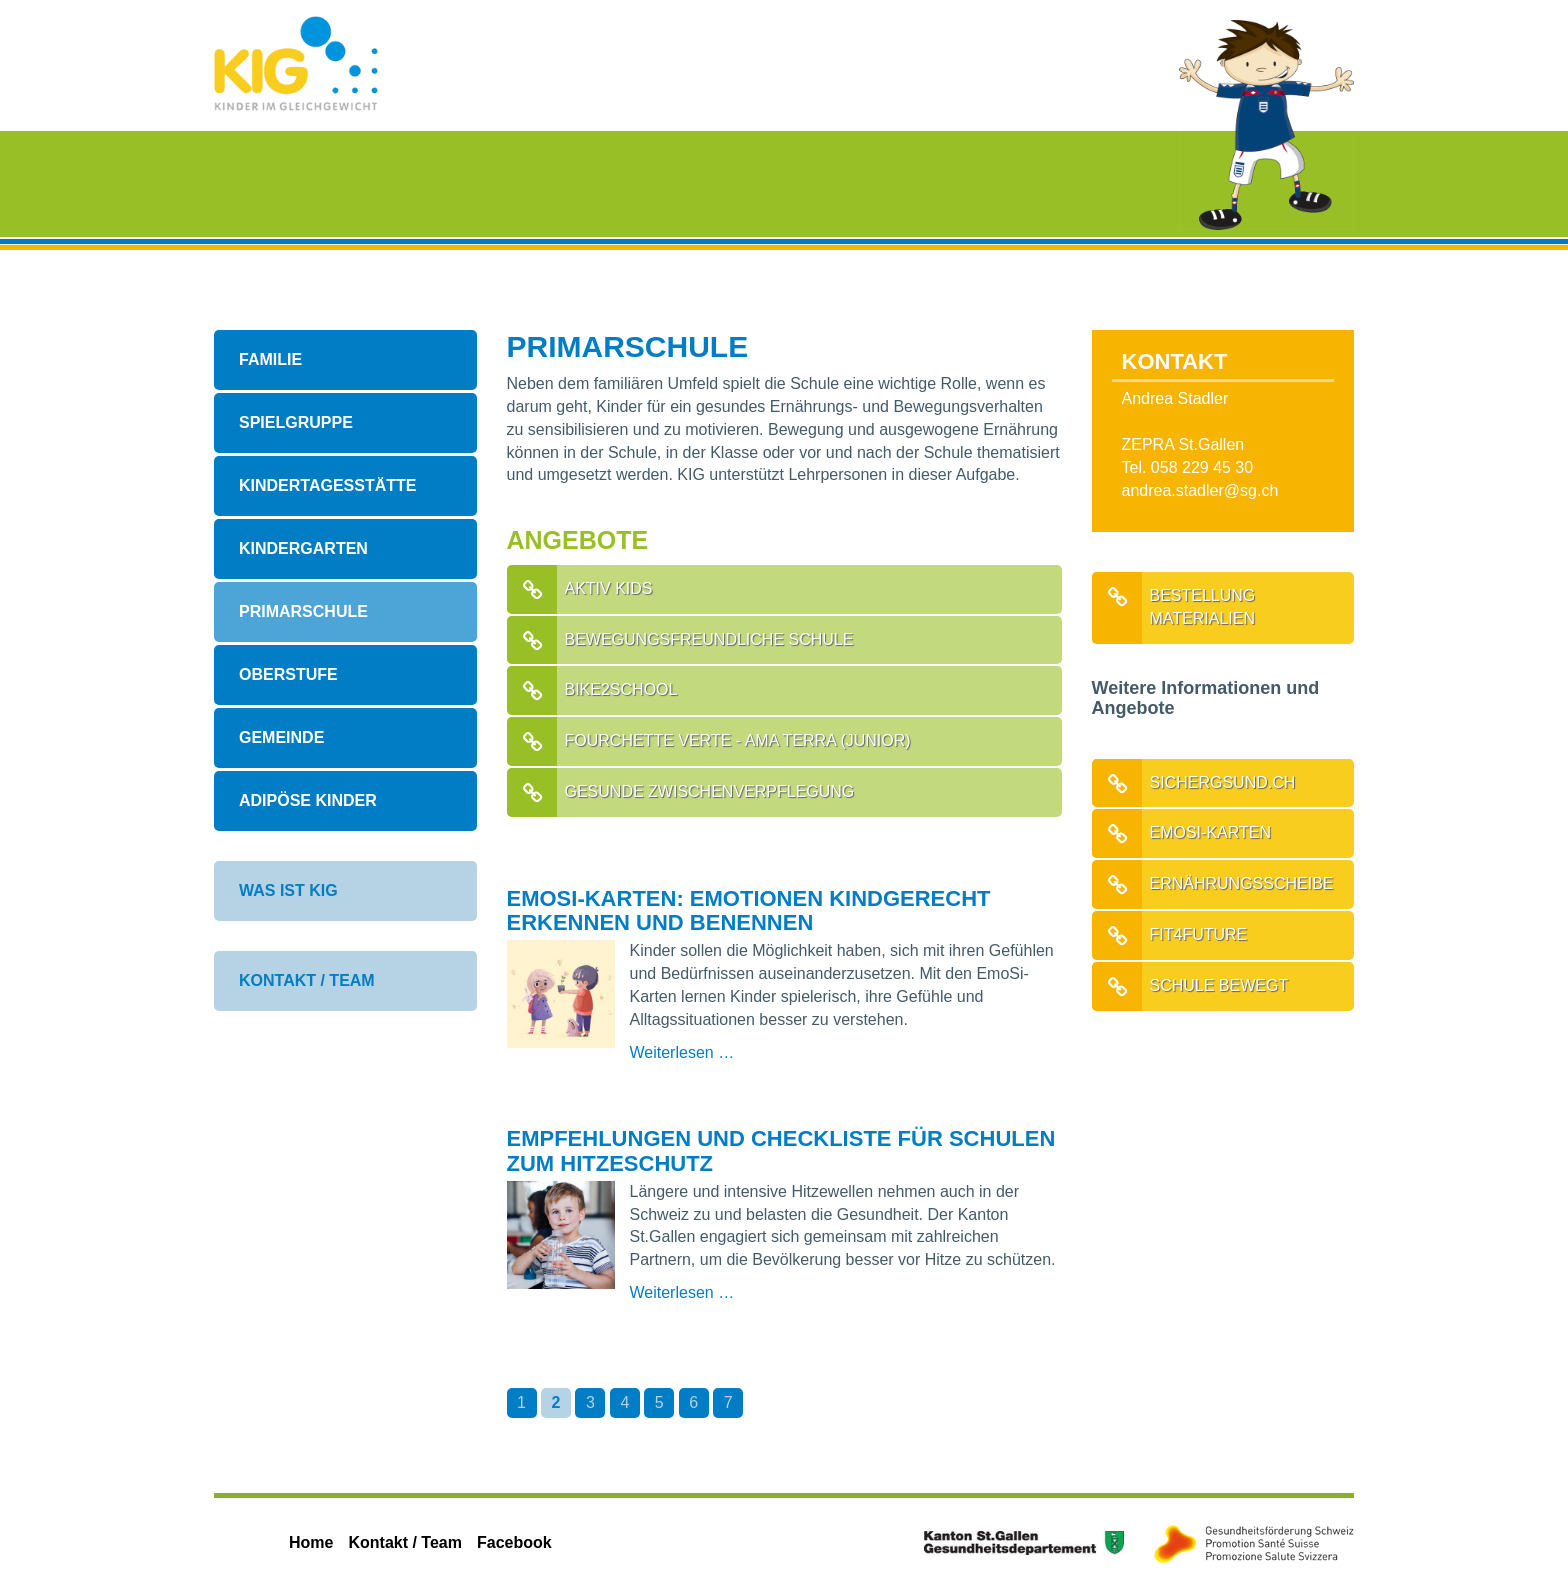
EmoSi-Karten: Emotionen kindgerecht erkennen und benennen (749, 910)
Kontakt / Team (307, 980)
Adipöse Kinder (308, 800)
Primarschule (303, 611)
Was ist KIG (288, 890)
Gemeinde (281, 737)
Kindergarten (303, 548)
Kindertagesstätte (327, 485)
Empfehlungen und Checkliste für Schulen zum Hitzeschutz (781, 1150)
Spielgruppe (296, 422)
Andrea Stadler (1175, 398)
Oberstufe (288, 674)
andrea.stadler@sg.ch (1200, 490)
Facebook (514, 1542)
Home (311, 1542)
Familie (270, 359)
